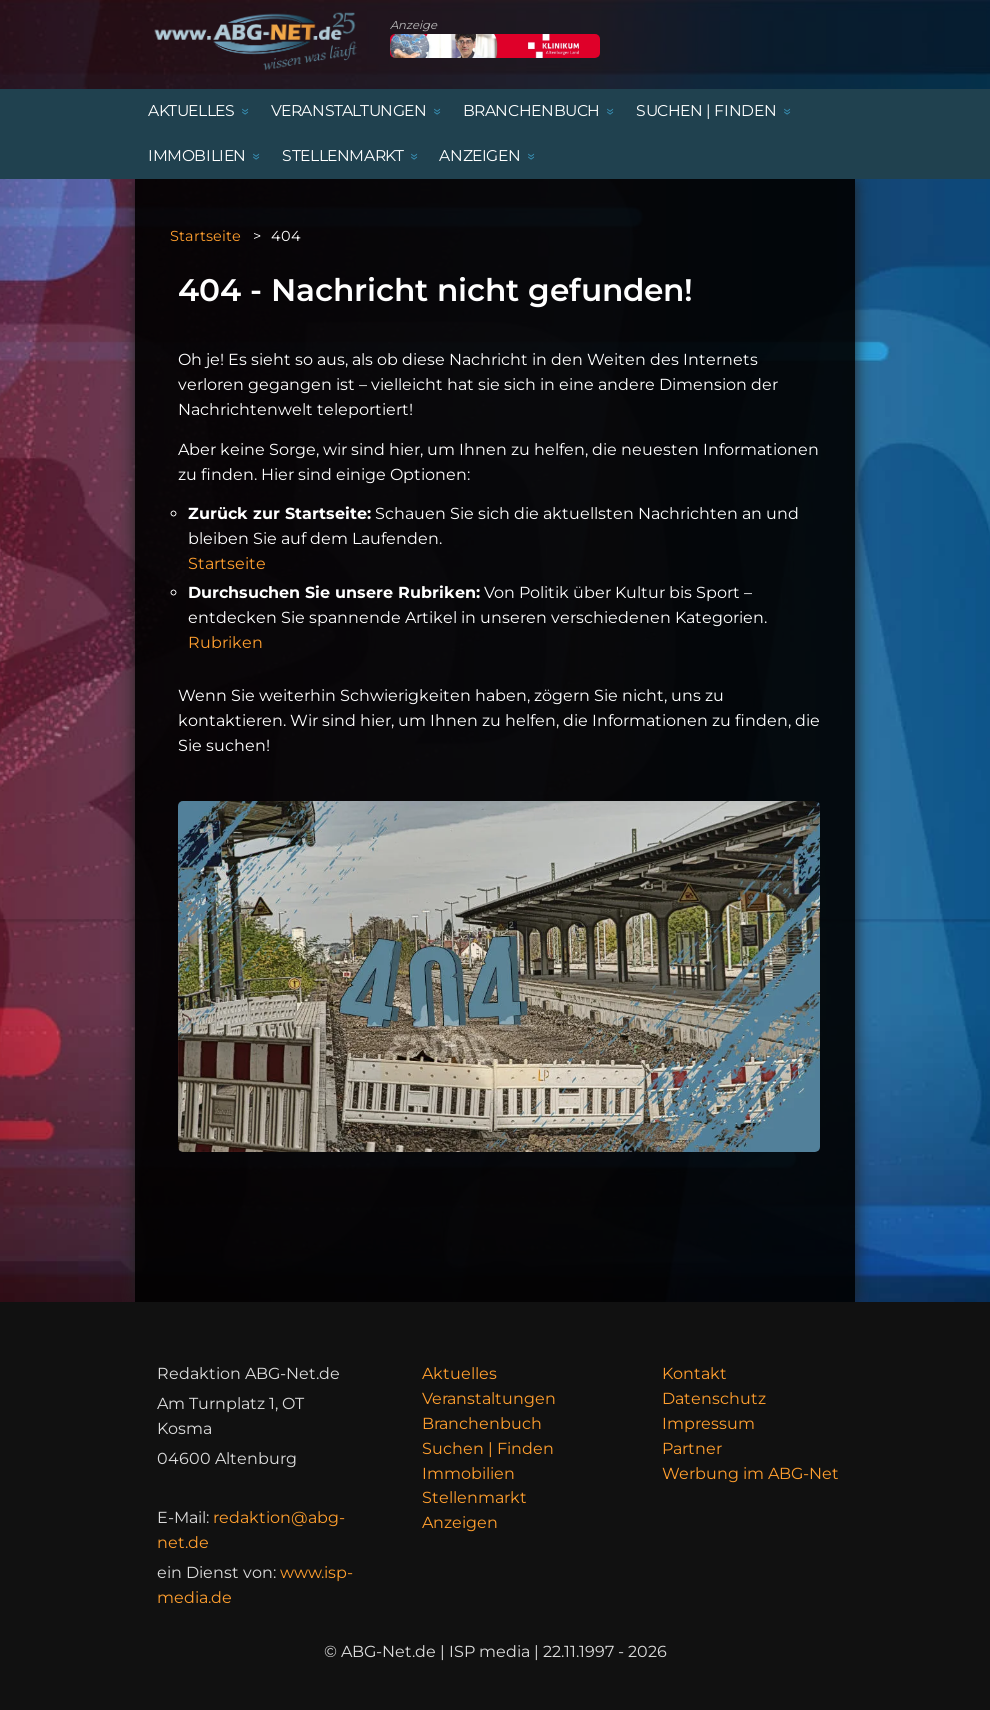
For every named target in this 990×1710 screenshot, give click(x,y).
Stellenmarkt (474, 1497)
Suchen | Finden (488, 1448)
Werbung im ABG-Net (750, 1473)
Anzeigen (460, 1522)
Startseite (205, 236)
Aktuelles (459, 1373)
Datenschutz (714, 1398)
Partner (692, 1448)
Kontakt (694, 1373)
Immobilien (468, 1473)
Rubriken (225, 642)
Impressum (708, 1423)
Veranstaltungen (489, 1398)
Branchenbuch (482, 1423)
